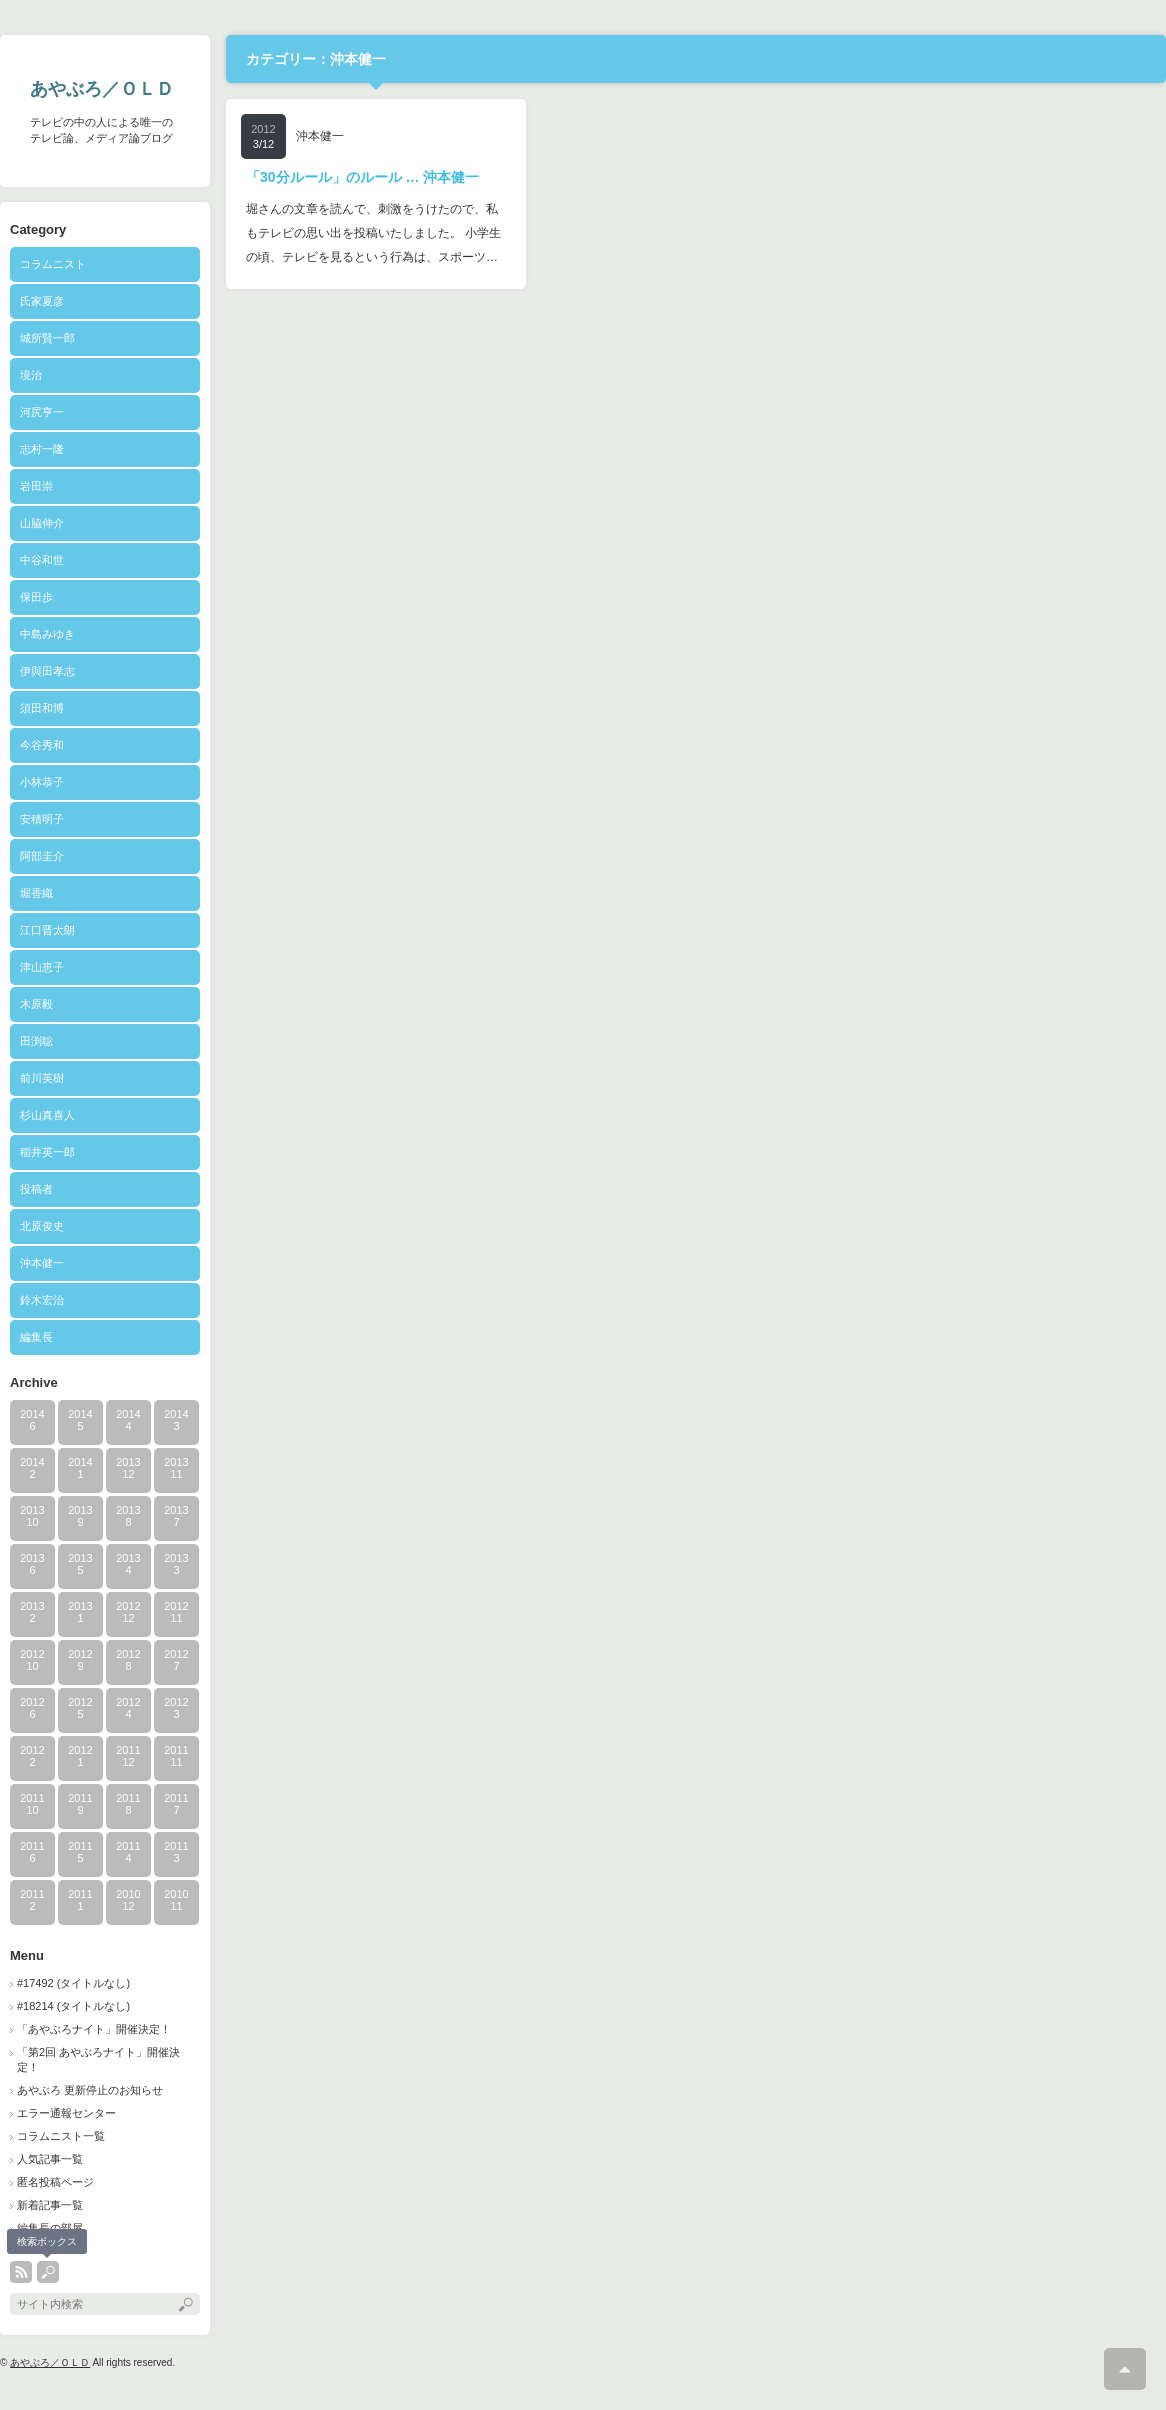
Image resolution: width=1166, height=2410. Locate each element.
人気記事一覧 (50, 2159)
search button (48, 2272)
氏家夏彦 (42, 301)
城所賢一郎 (47, 338)
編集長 (36, 1337)
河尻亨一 (42, 412)
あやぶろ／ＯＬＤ (102, 89)
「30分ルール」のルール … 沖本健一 (362, 177)
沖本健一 (42, 1263)
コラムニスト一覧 (61, 2136)
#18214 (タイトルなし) (73, 2006)
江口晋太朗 (47, 930)
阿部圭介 (42, 856)
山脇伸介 (42, 523)
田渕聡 (36, 1041)
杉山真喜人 (47, 1115)
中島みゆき (47, 634)
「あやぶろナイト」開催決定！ (94, 2029)
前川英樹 (42, 1078)
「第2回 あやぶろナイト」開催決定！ (98, 2059)
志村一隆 (42, 449)
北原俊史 (42, 1226)
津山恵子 (42, 967)
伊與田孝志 (47, 671)
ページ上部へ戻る (1125, 2369)
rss (21, 2272)
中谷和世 (42, 560)
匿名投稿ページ (55, 2182)
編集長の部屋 (50, 2228)
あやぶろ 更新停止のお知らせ (90, 2090)
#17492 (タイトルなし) (73, 1983)
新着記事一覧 (50, 2205)
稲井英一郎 (47, 1152)
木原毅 (36, 1004)
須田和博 (42, 708)
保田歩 (36, 597)
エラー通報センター (66, 2113)
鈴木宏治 (42, 1300)
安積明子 (42, 819)
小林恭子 (42, 782)
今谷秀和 (42, 745)
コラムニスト (53, 264)
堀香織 (36, 893)
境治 (31, 375)
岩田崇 (36, 486)
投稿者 (58, 1189)
